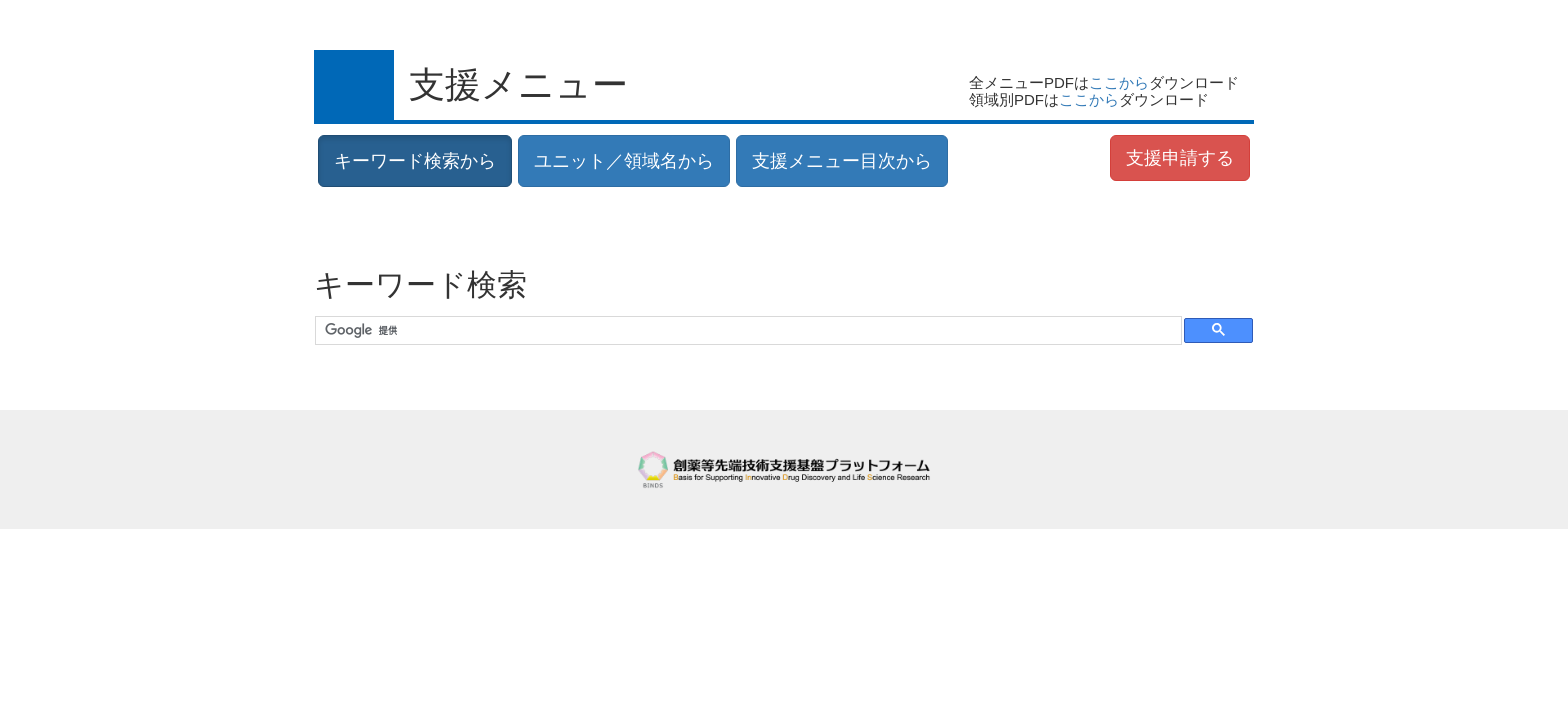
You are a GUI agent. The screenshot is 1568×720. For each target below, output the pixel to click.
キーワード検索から (415, 161)
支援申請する (1180, 158)
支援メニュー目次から (842, 161)
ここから (1119, 82)
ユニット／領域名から (624, 161)
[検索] (746, 331)
